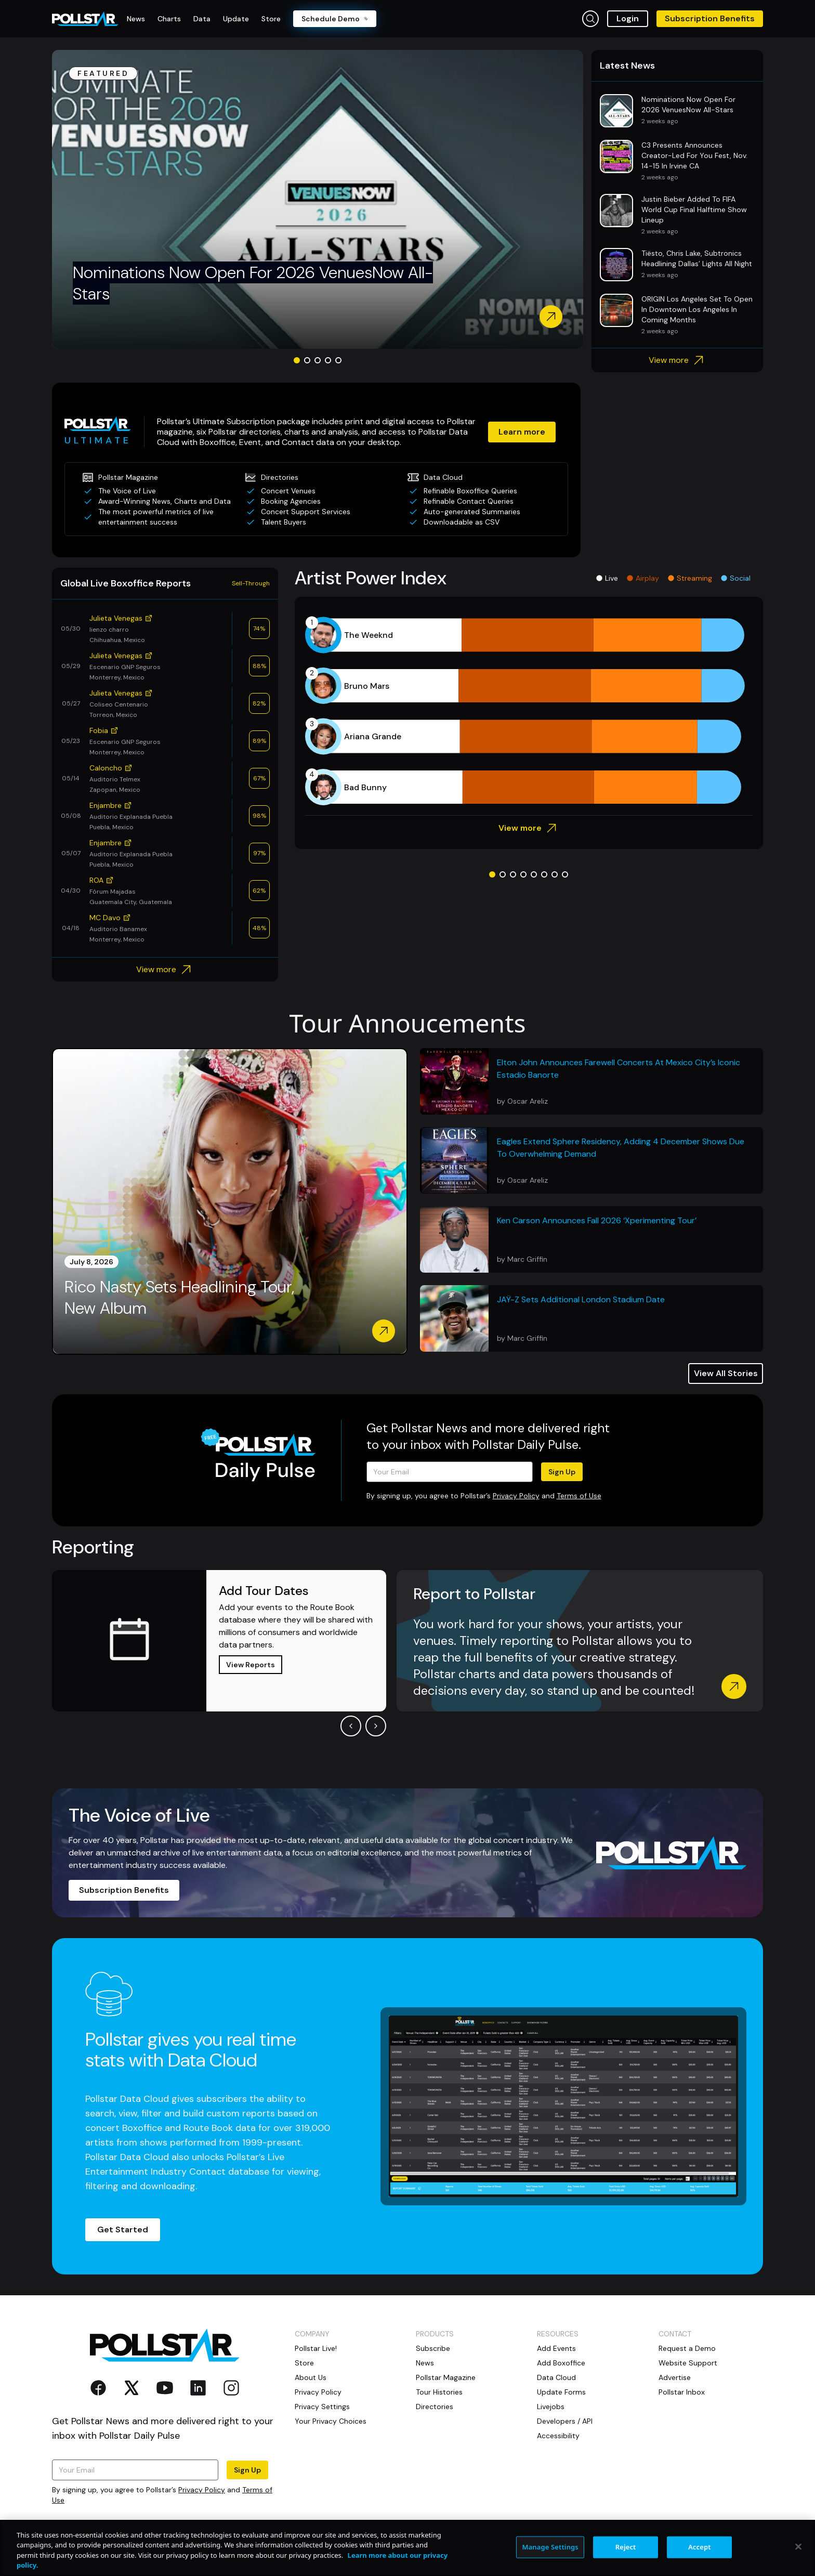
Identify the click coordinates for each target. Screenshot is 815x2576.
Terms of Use (579, 1495)
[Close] (798, 2546)
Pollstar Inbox (682, 2392)
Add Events (556, 2348)
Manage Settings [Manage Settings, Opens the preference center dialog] (550, 2547)
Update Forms (561, 2392)
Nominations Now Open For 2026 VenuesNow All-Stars (253, 283)
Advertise (675, 2377)
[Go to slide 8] (565, 874)
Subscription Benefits (710, 18)
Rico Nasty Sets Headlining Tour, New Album (179, 1297)
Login (627, 18)
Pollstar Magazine (446, 2377)
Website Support (688, 2363)
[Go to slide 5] (338, 360)
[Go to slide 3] (317, 360)
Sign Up (561, 1471)
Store (304, 2363)
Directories (434, 2406)
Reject (625, 2547)
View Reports (250, 1664)
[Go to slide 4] (328, 360)
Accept (699, 2547)
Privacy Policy (516, 1495)
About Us (310, 2377)
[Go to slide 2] (307, 360)
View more (677, 360)
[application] (529, 711)
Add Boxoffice (561, 2363)
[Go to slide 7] (554, 874)
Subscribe (433, 2348)
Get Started (122, 2229)
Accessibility (558, 2435)
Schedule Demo (334, 18)
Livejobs (550, 2406)
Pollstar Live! (316, 2348)
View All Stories (726, 1373)
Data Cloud (556, 2377)
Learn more (521, 431)
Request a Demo (687, 2348)
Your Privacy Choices (330, 2421)
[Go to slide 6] (544, 874)
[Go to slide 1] (297, 360)
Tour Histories (439, 2392)
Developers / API (565, 2421)
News (425, 2363)
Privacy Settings (322, 2406)
